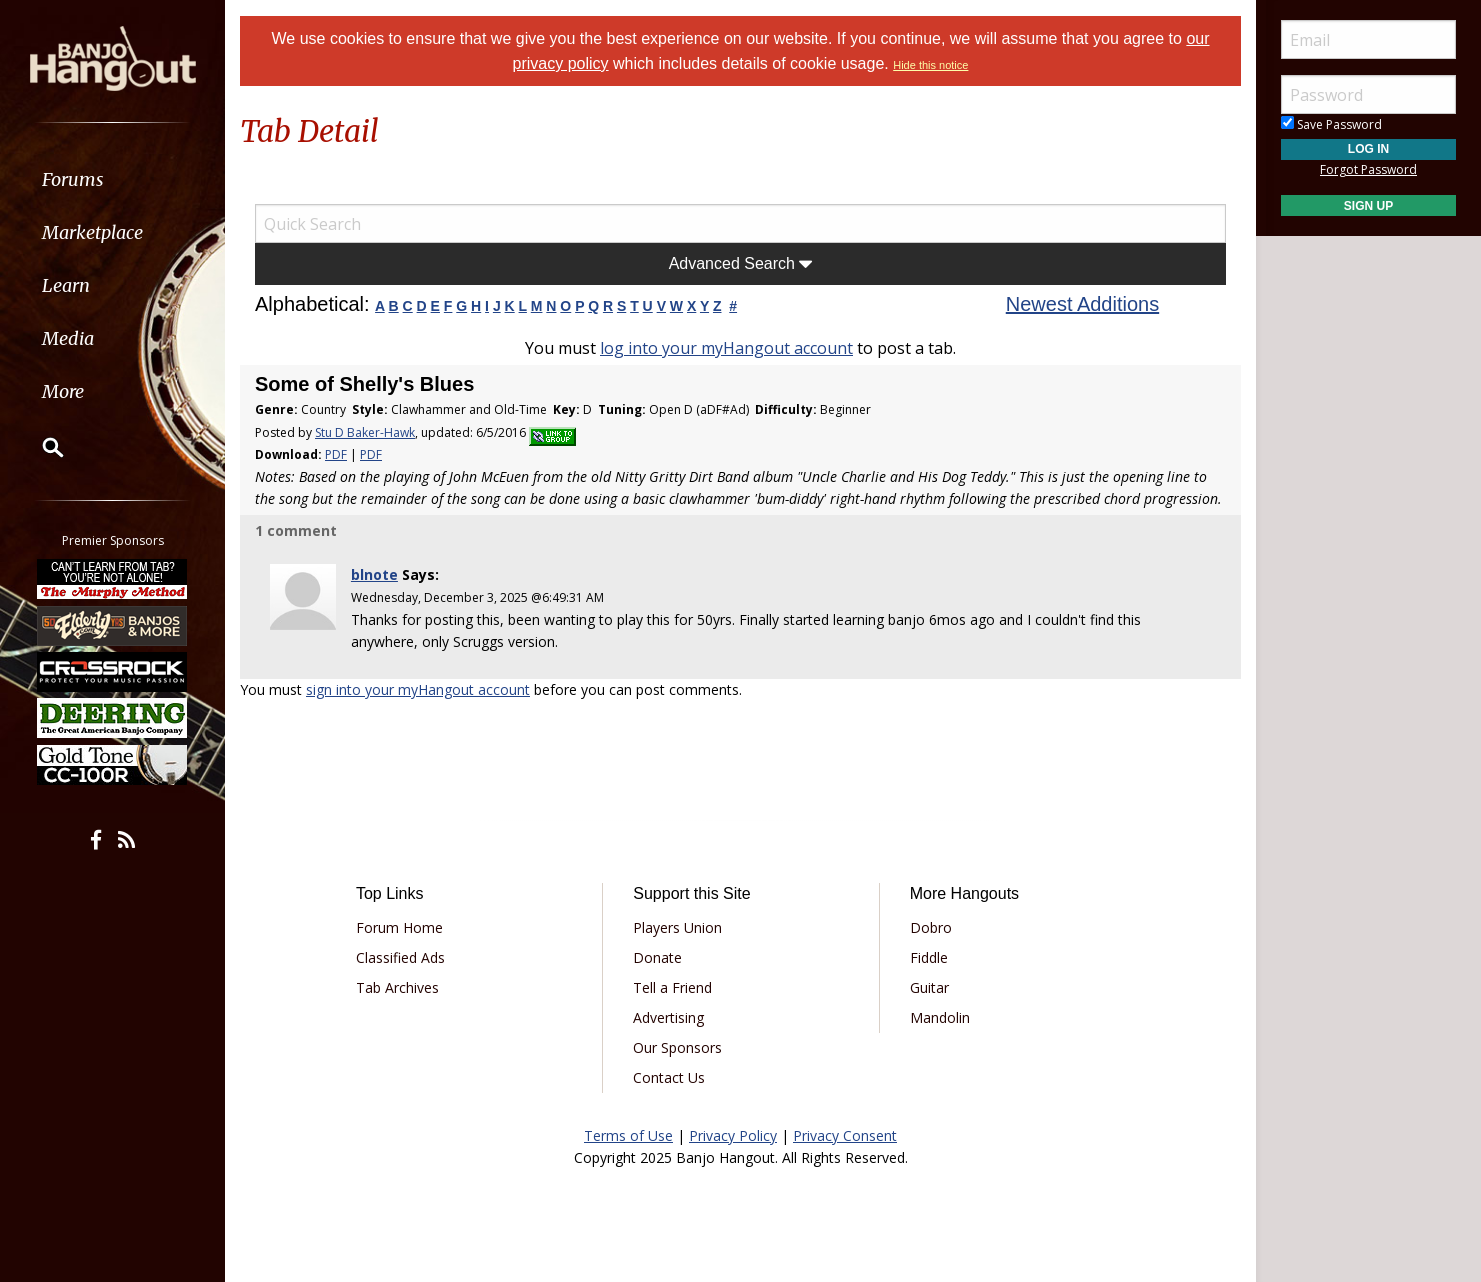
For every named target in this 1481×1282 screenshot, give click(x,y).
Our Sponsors (677, 1047)
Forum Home (399, 927)
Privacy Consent (845, 1135)
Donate (657, 957)
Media (68, 338)
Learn (66, 285)
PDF (336, 454)
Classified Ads (400, 957)
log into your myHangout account (726, 348)
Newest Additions (1082, 304)
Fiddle (929, 957)
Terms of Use (628, 1135)
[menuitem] (112, 179)
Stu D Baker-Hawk (365, 432)
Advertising (668, 1017)
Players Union (677, 927)
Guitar (929, 987)
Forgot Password (1368, 169)
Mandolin (940, 1017)
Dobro (931, 927)
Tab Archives (397, 987)
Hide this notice (930, 65)
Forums (73, 179)
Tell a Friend (672, 987)
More (63, 391)
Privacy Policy (733, 1135)
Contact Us (669, 1077)
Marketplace (92, 232)
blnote (374, 574)
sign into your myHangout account (418, 689)
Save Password (1331, 124)
